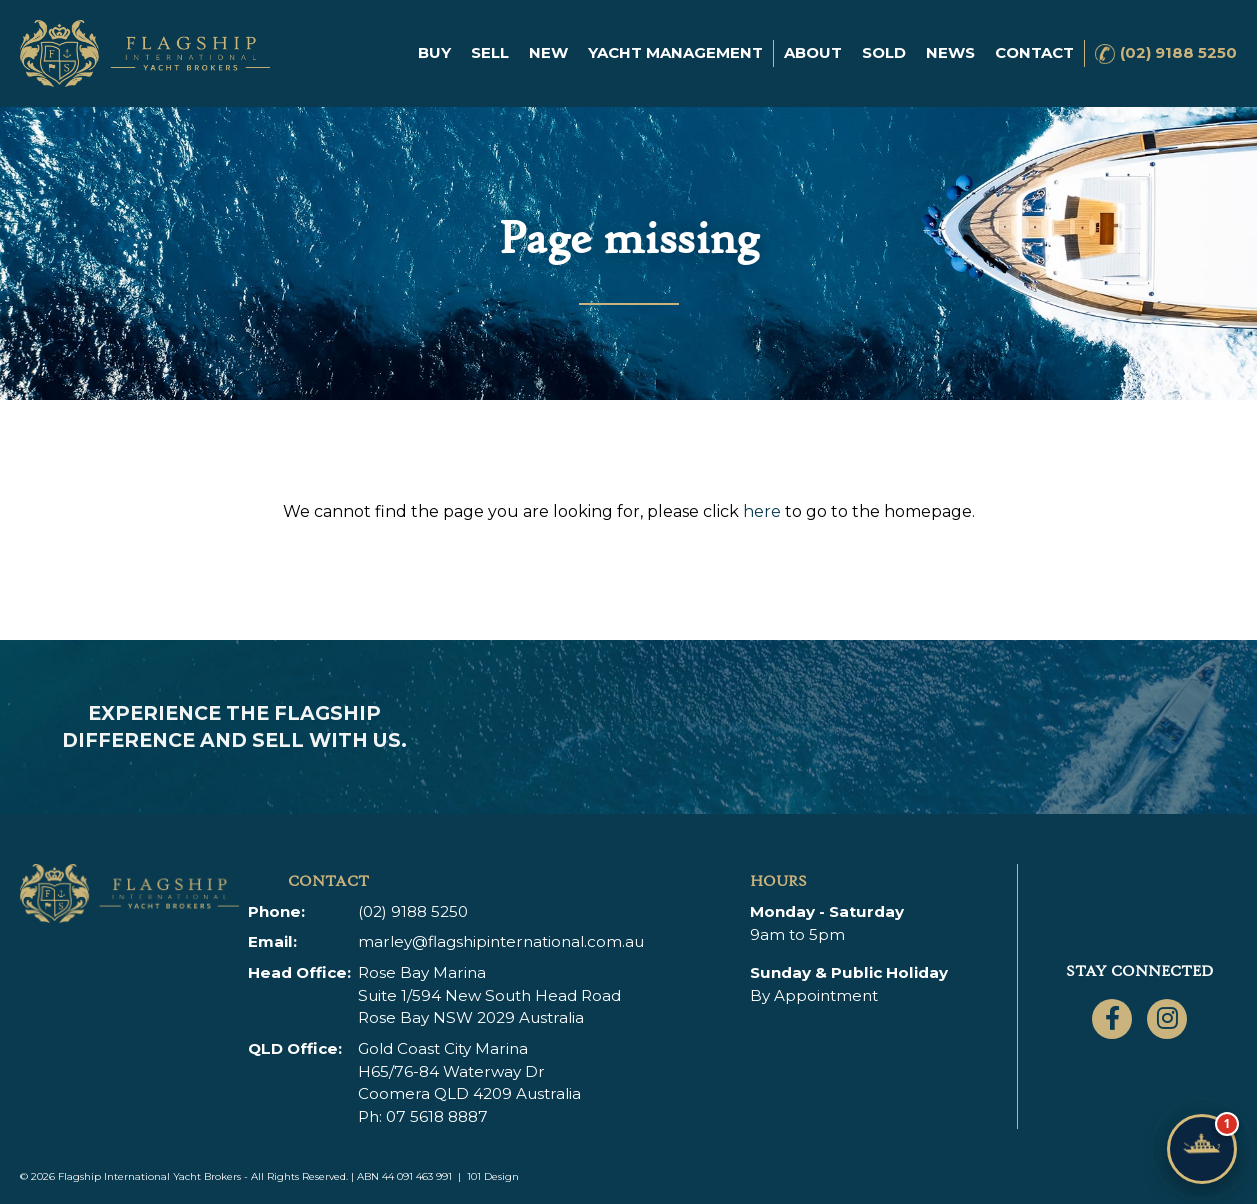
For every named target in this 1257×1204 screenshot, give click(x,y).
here (762, 511)
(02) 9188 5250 (1178, 52)
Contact (1034, 52)
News (950, 52)
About (813, 52)
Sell (490, 52)
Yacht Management (675, 52)
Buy (434, 52)
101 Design (493, 1176)
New (548, 52)
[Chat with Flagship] (1202, 1149)
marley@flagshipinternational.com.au (501, 941)
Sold (884, 52)
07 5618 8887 (437, 1116)
